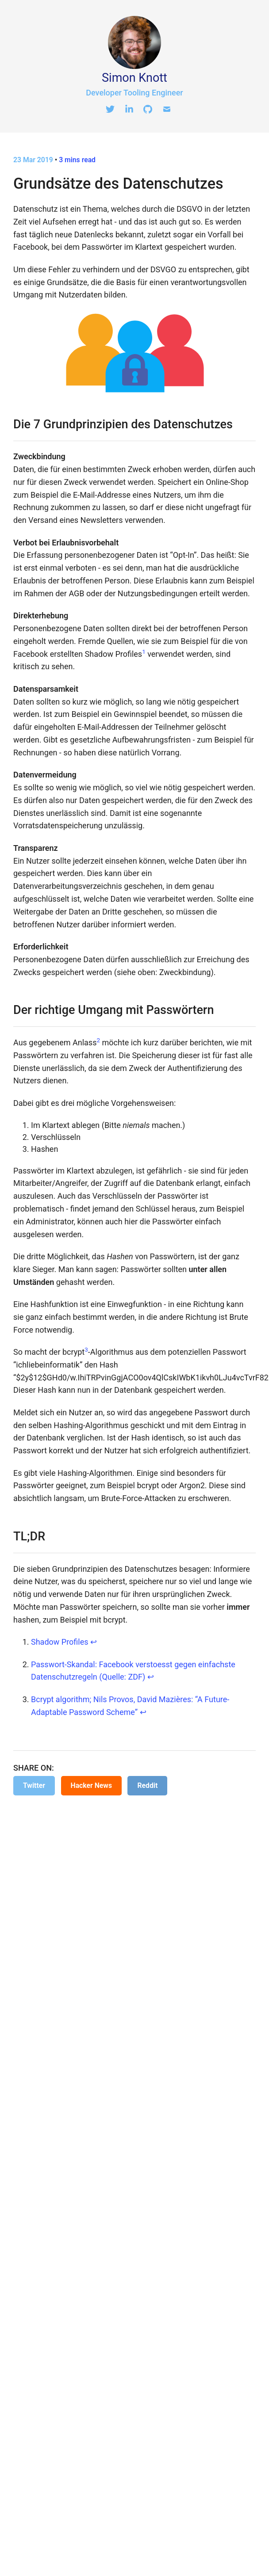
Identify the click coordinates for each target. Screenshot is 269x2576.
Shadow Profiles (59, 1641)
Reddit (147, 1785)
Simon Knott (134, 78)
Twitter (34, 1785)
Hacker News (91, 1785)
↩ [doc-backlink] (93, 1641)
